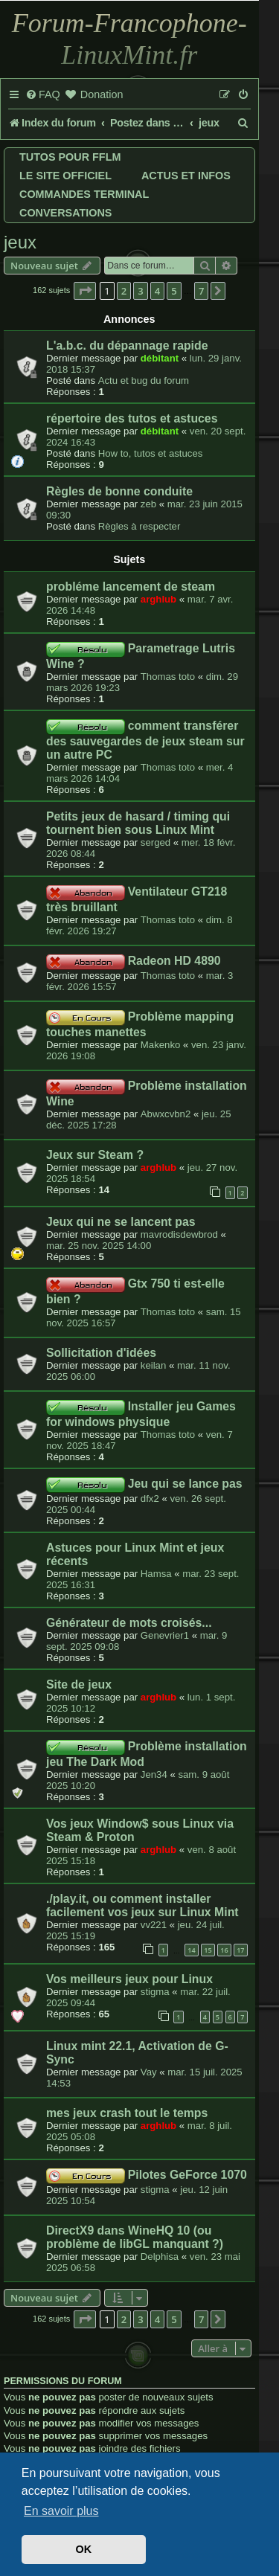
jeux (20, 242)
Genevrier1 (165, 1635)
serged (155, 842)
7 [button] (201, 291)
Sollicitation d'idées (101, 1352)
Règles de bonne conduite (119, 491)
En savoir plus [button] (61, 2511)
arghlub (158, 599)
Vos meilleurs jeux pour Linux (129, 1979)
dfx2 (150, 1498)
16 (224, 1950)
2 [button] (123, 291)
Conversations (65, 213)
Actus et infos (186, 176)
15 (207, 1950)
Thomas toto (168, 676)
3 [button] (140, 291)
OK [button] (84, 2549)
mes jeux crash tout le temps (127, 2113)
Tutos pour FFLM (70, 157)
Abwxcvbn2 (165, 1114)
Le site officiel (65, 176)
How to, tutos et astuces (150, 453)
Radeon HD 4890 (174, 960)
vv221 (154, 1924)
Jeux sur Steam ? (95, 1155)
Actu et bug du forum (143, 380)
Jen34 (154, 1774)
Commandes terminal (84, 194)
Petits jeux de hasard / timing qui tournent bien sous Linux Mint (138, 823)
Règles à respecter (139, 526)
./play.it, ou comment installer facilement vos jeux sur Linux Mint (142, 1905)
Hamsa (156, 1573)
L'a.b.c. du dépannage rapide (127, 345)
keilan (153, 1365)
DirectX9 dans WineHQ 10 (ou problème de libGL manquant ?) (134, 2237)
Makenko (161, 1044)
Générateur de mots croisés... (129, 1622)
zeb (148, 504)
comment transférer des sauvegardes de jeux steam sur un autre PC (145, 740)
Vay (149, 2072)
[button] (85, 291)
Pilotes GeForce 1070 (187, 2174)
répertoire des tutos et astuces (131, 418)
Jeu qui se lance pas (185, 1483)
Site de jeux (79, 1684)
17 (240, 1950)
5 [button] (173, 291)
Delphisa (160, 2256)
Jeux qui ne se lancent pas (121, 1221)
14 (191, 1950)
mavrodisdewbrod (179, 1234)
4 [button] (157, 291)
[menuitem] (42, 95)
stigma (155, 1991)
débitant (160, 358)
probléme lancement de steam (130, 586)
